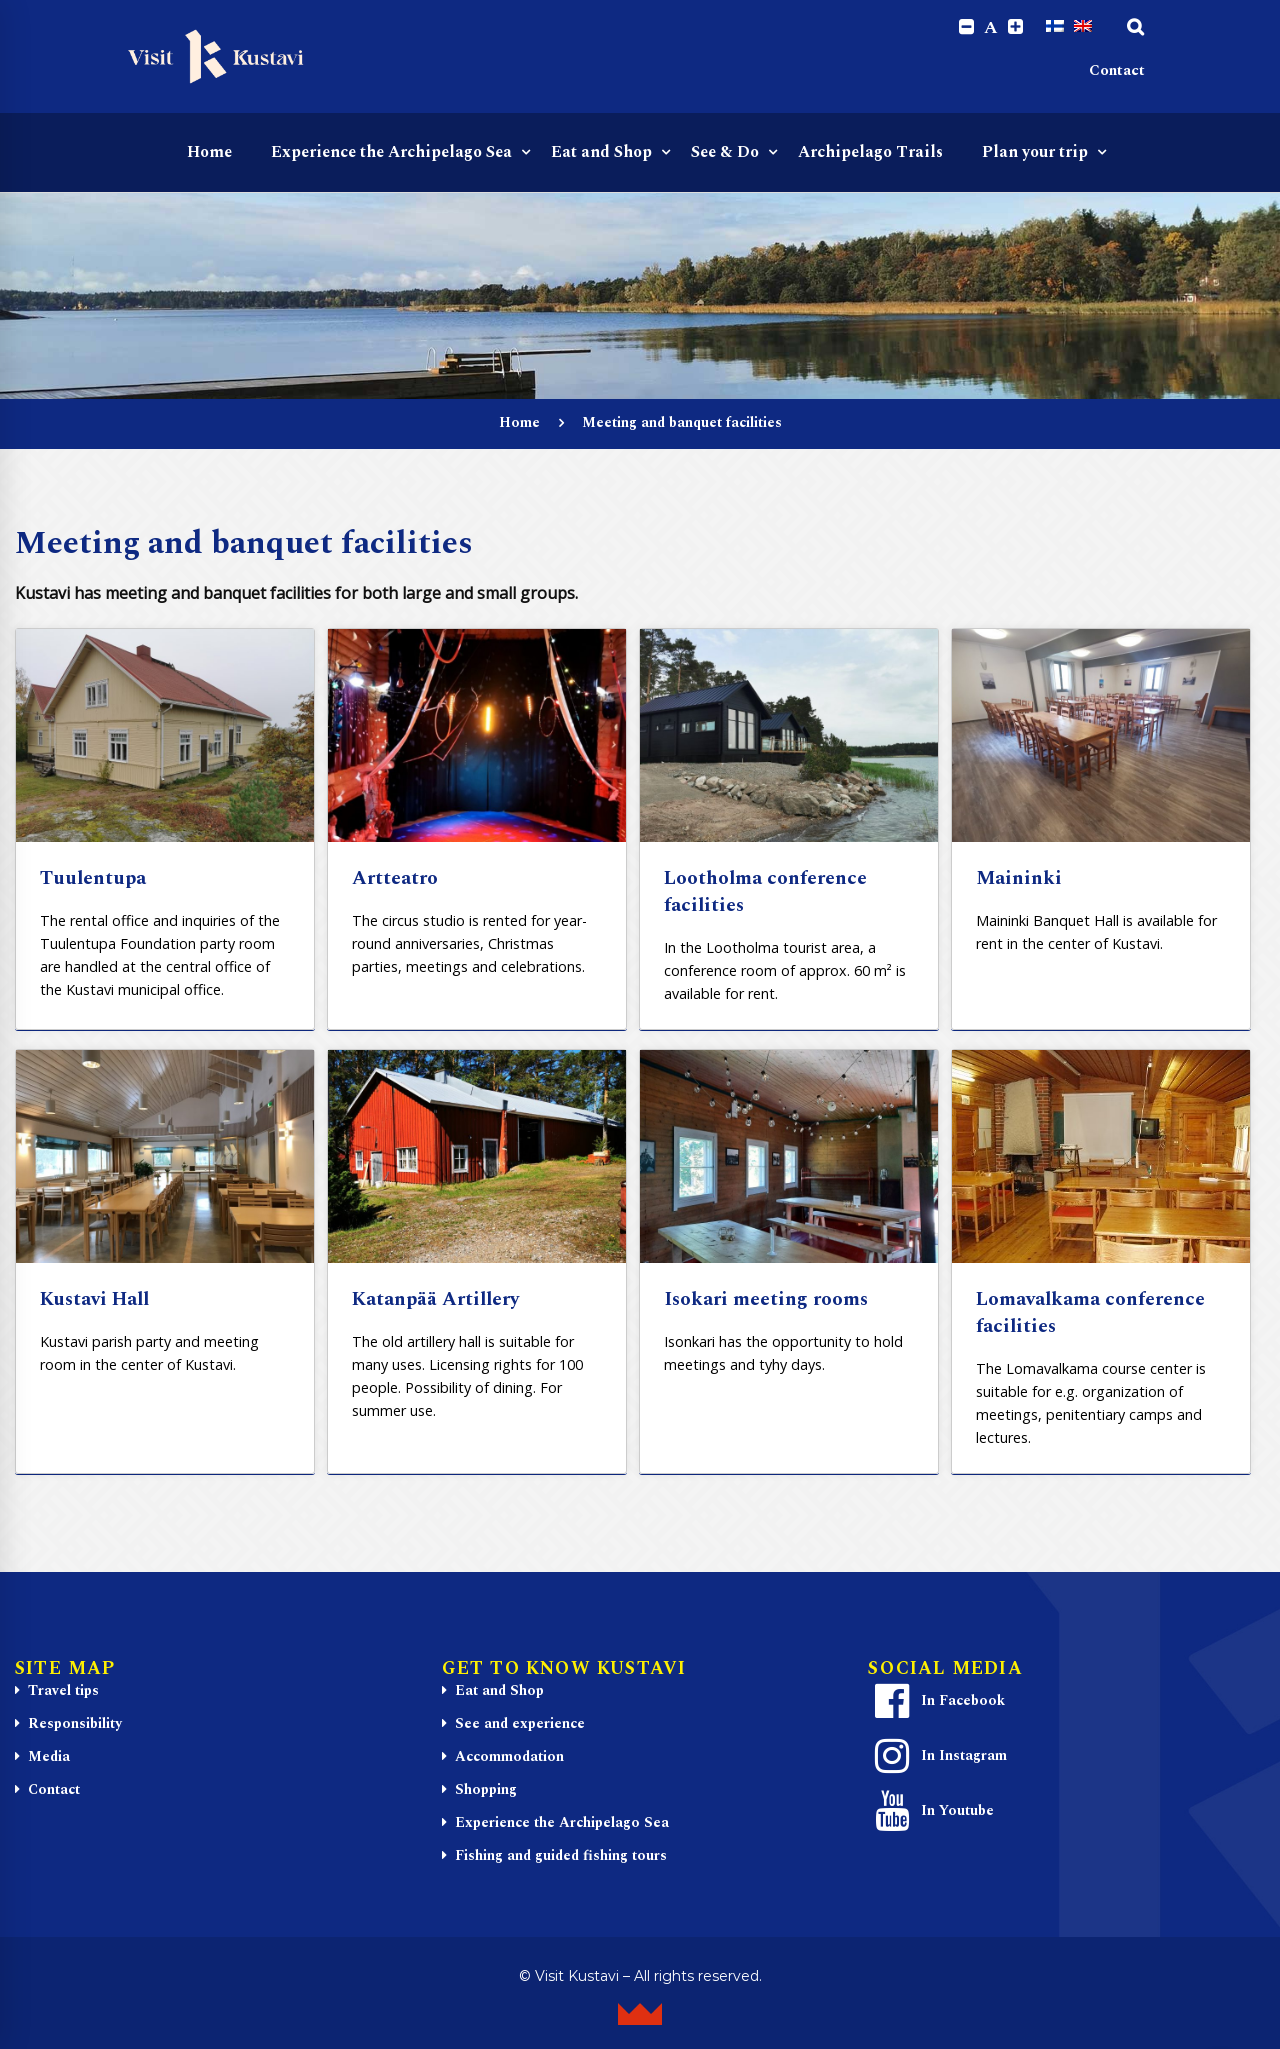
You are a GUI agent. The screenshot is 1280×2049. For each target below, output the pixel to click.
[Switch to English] (1083, 27)
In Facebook (937, 1702)
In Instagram (938, 1757)
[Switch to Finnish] (1055, 27)
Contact (1117, 70)
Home (519, 422)
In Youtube (931, 1812)
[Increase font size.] (1015, 27)
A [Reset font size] (991, 28)
